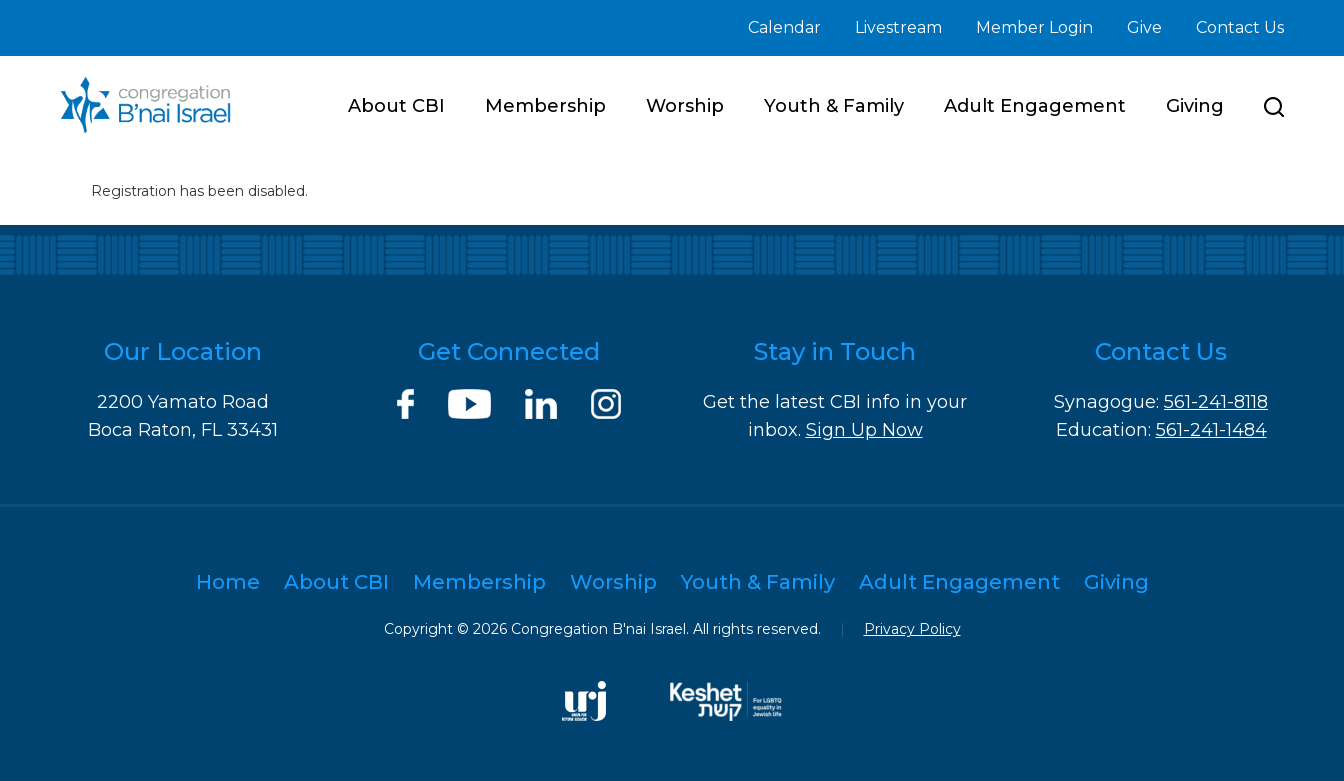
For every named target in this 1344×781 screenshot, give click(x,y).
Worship (685, 106)
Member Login (1034, 27)
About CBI (396, 106)
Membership (545, 106)
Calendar (784, 27)
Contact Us (1240, 27)
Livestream (898, 27)
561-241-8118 (1216, 402)
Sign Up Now (864, 430)
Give (1144, 27)
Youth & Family (834, 106)
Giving (1195, 106)
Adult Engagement (1035, 106)
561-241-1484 (1211, 430)
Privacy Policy (912, 629)
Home (228, 582)
